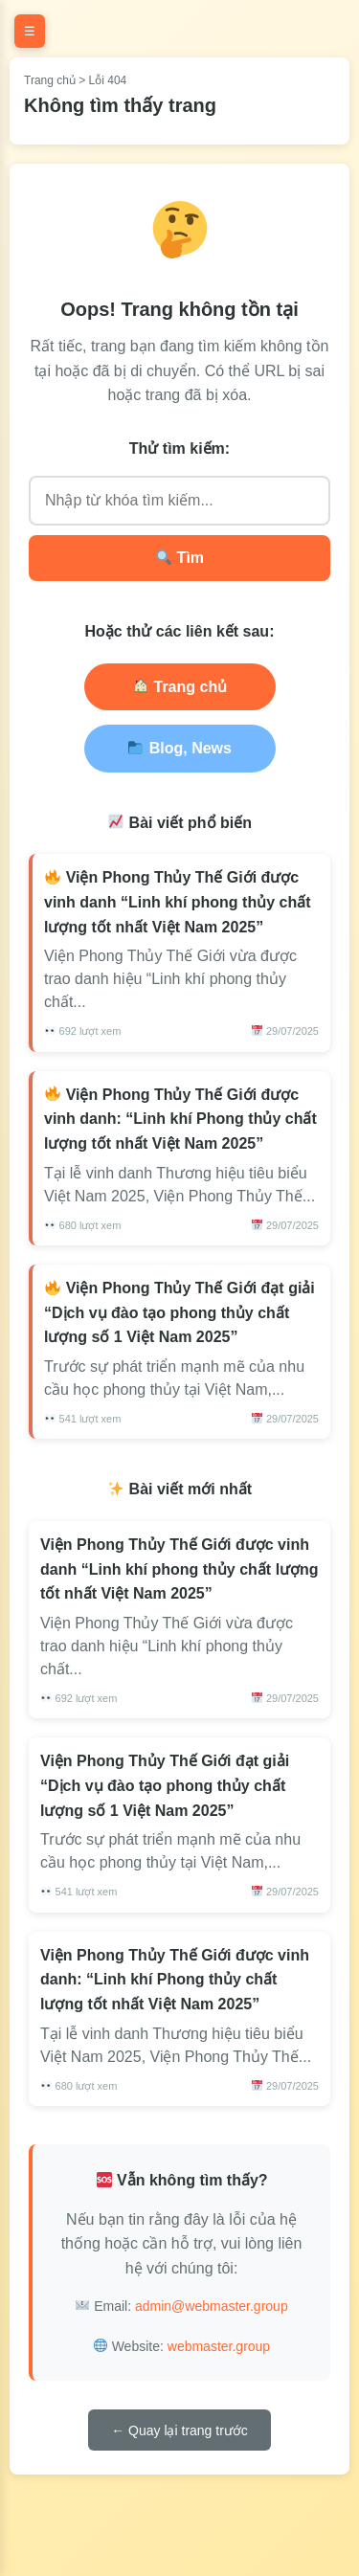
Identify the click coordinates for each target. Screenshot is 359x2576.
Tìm (180, 557)
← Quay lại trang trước (179, 2430)
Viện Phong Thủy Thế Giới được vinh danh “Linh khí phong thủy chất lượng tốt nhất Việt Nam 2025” (177, 901)
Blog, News (180, 748)
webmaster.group (219, 2346)
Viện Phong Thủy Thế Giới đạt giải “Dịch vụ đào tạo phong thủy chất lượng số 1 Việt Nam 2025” (179, 1312)
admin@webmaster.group (211, 2306)
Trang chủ (50, 80)
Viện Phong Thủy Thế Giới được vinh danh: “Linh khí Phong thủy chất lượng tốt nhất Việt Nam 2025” (180, 1119)
